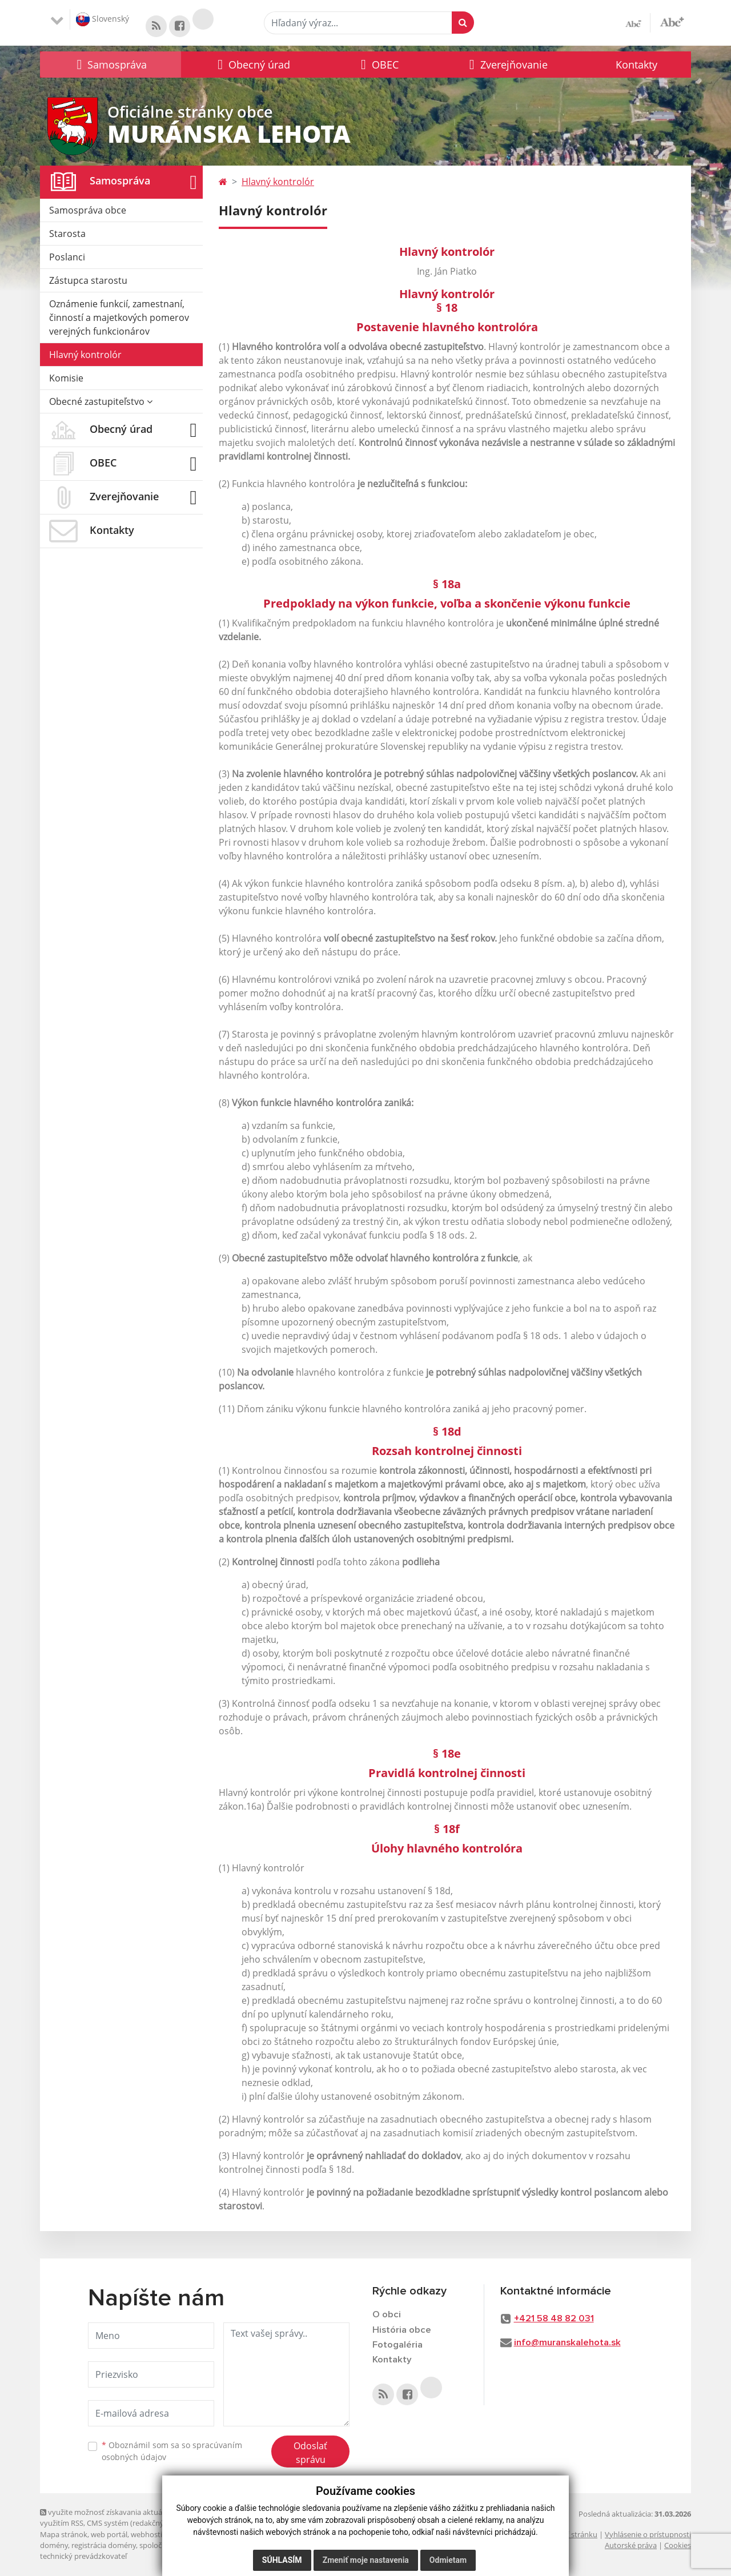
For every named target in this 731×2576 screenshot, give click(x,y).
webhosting (151, 2534)
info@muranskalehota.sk (567, 2343)
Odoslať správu (310, 2453)
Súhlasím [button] (282, 2560)
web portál (109, 2534)
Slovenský (102, 19)
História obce (401, 2330)
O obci (386, 2315)
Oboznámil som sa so (172, 2451)
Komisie (66, 378)
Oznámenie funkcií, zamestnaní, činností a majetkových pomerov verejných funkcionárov (119, 318)
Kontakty (636, 64)
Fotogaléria (397, 2345)
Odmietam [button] (448, 2560)
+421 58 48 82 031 (554, 2319)
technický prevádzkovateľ (83, 2556)
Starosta (67, 234)
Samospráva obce (87, 210)
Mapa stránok (63, 2534)
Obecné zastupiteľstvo (100, 402)
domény (54, 2545)
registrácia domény (103, 2545)
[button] (110, 64)
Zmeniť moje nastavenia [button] (366, 2560)
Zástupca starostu (88, 281)
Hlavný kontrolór (85, 355)
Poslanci (67, 257)
